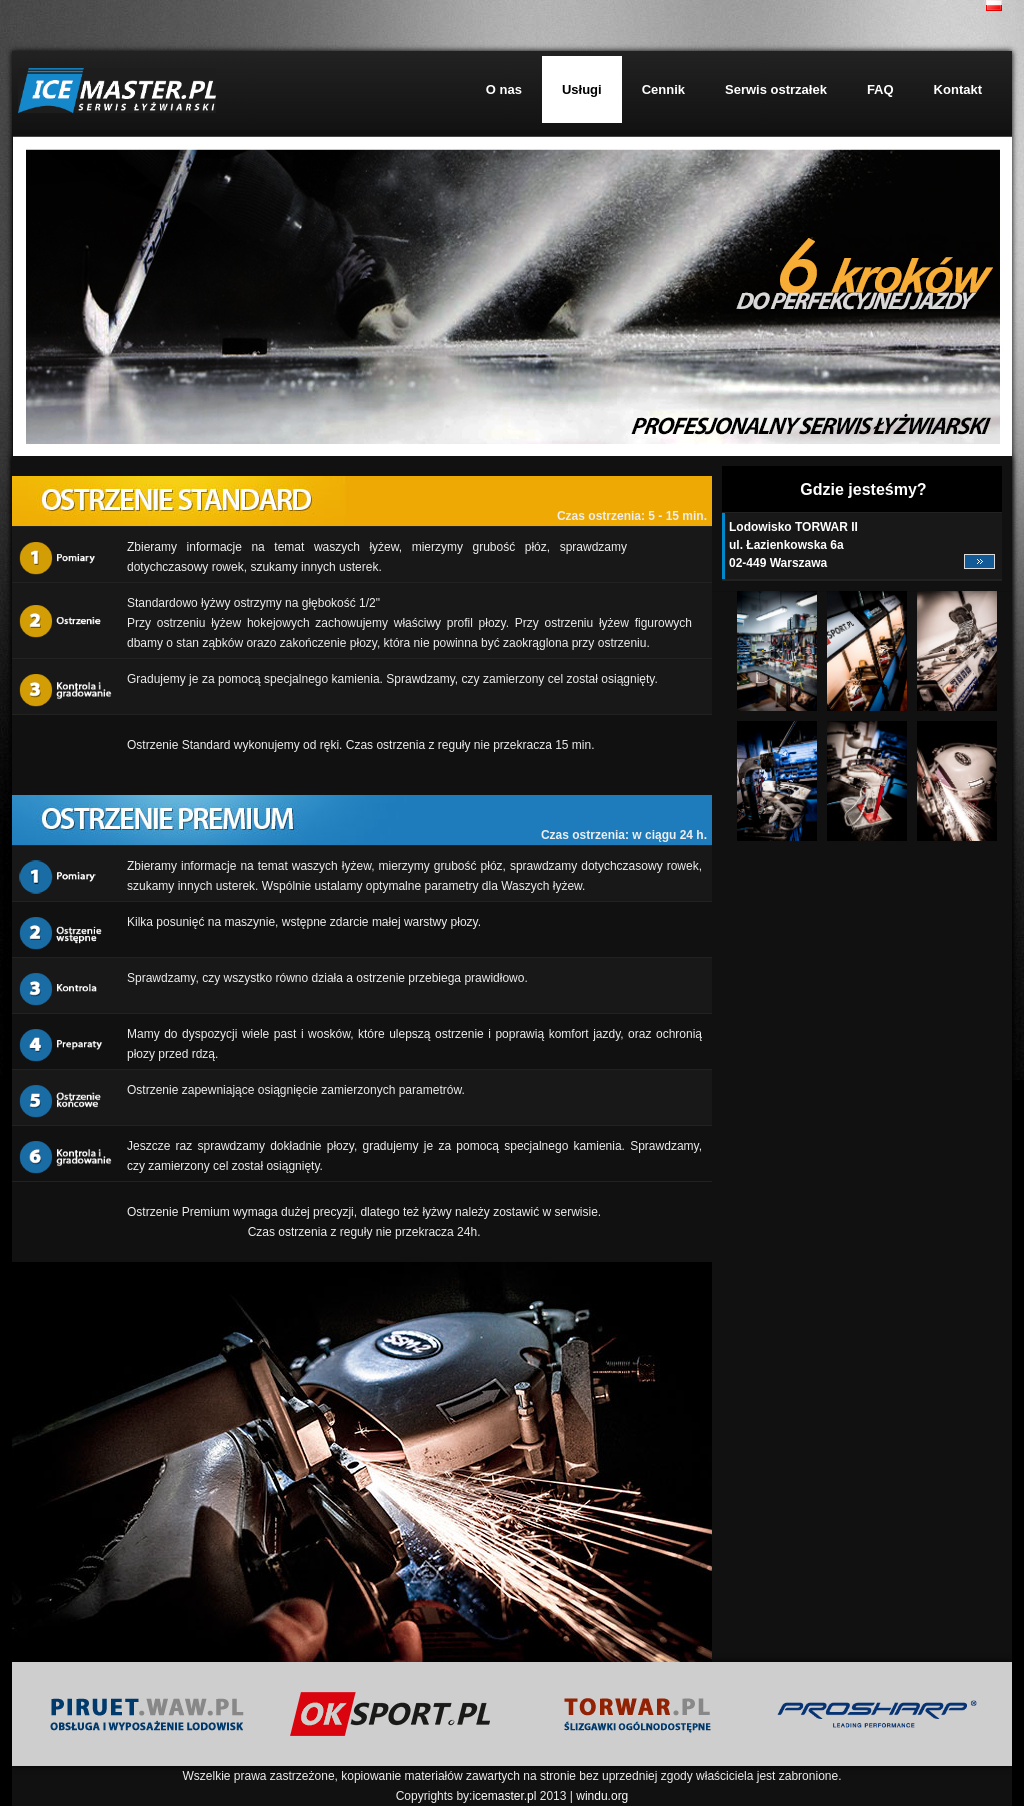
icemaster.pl (504, 1796)
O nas (504, 89)
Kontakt (958, 89)
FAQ (880, 89)
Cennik (663, 89)
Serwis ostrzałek (776, 89)
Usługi (582, 89)
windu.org (602, 1796)
